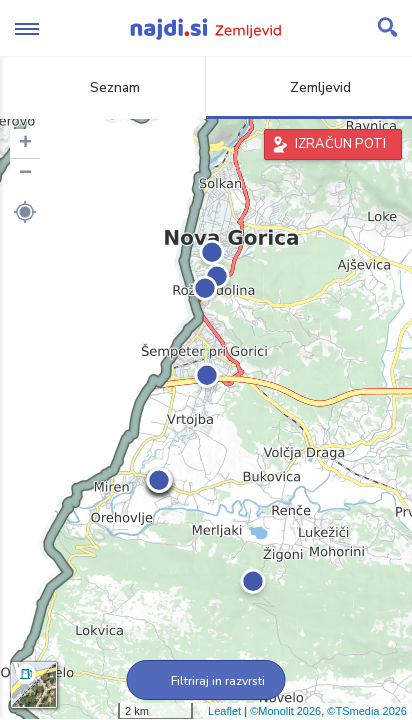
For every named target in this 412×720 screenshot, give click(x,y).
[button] (25, 212)
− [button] (25, 174)
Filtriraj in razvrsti (206, 681)
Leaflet (224, 711)
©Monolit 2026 (285, 711)
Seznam (103, 87)
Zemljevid (309, 87)
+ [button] (25, 144)
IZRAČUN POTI (340, 144)
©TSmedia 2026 (367, 711)
